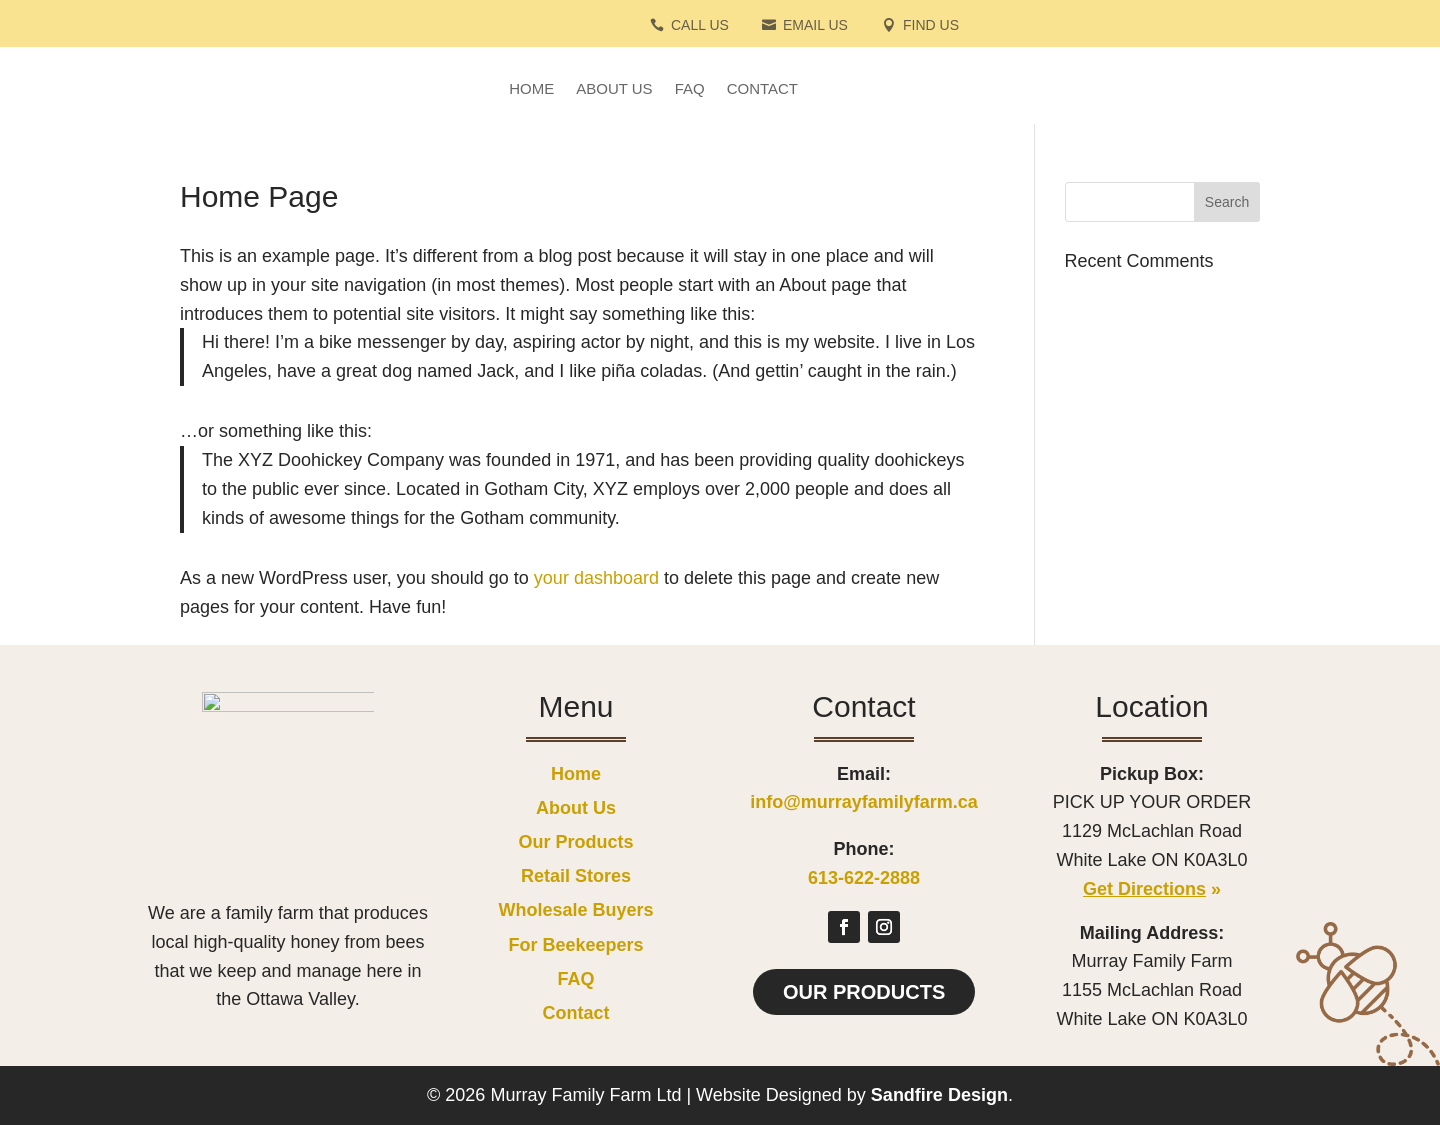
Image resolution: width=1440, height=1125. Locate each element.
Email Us (815, 25)
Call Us (700, 25)
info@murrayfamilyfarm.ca (864, 802)
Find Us (931, 25)
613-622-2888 (864, 878)
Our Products (864, 992)
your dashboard (596, 578)
